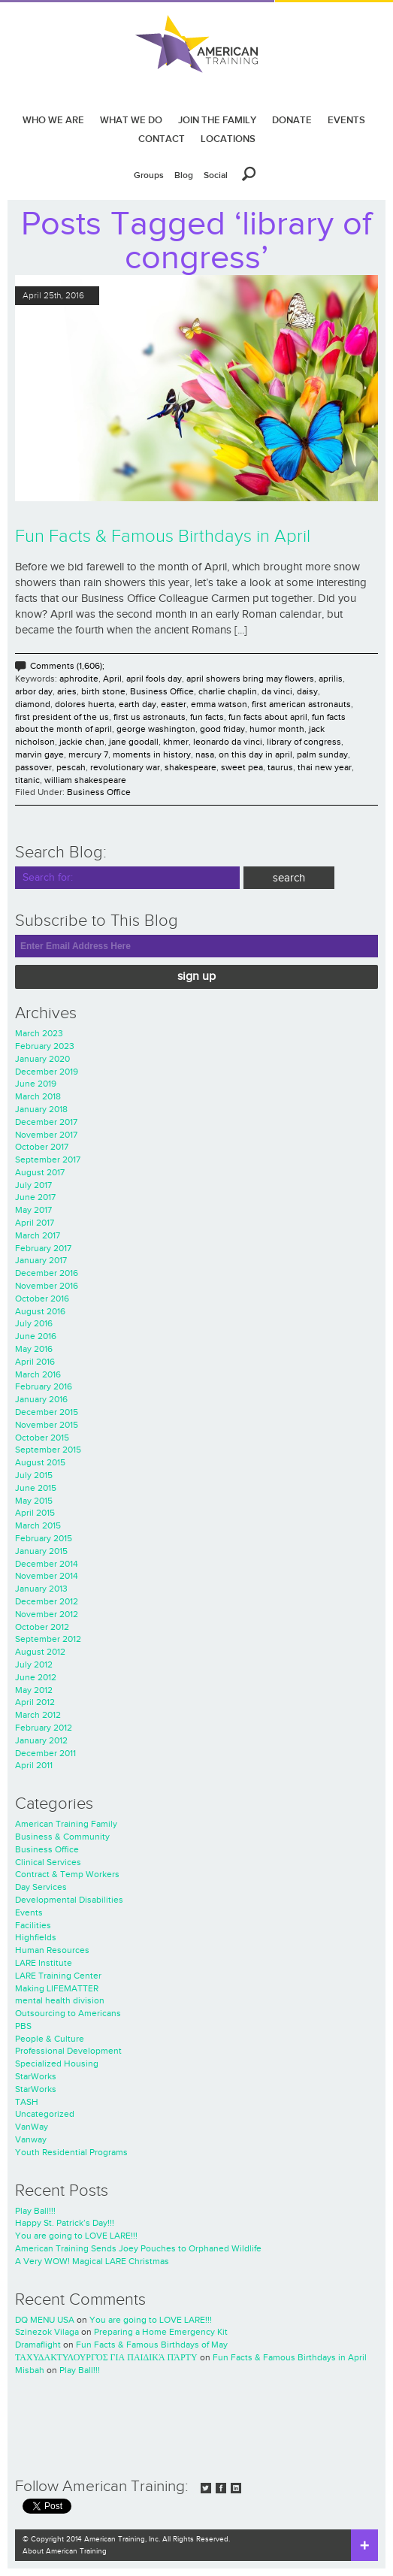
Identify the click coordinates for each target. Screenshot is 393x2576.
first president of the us (62, 717)
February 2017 (43, 1248)
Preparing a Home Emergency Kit (161, 2332)
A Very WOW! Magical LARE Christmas (92, 2261)
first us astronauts (149, 717)
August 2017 (40, 1172)
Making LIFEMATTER (56, 1988)
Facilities (33, 1925)
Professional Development (68, 2050)
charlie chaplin (227, 691)
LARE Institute (43, 1963)
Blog (183, 175)
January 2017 (41, 1260)
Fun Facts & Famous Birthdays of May (152, 2344)
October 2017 (41, 1146)
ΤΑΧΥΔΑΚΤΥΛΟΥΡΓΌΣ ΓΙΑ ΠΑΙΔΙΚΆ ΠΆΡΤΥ (106, 2357)
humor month (276, 729)
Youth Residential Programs (71, 2152)
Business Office (162, 691)
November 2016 (46, 1285)
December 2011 (45, 1753)
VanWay (31, 2126)
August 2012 (40, 1651)
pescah (71, 767)
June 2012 (35, 1677)
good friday (222, 729)
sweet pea (242, 767)
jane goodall (134, 741)
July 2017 (33, 1185)
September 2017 (47, 1159)
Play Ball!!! (35, 2211)
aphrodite (78, 678)
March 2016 (38, 1374)
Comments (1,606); (67, 666)
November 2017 (46, 1134)
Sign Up (196, 976)
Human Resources (52, 1950)
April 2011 (34, 1765)
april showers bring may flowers (250, 678)
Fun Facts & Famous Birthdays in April (162, 536)
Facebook (221, 2488)
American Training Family (66, 1824)
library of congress (304, 741)
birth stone (103, 691)
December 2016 (46, 1273)
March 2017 (37, 1235)
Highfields (35, 1937)
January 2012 (41, 1740)
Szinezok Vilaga (47, 2332)
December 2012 (46, 1601)
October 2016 (42, 1298)
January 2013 (41, 1588)
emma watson (219, 704)
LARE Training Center (58, 1975)
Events (29, 1912)
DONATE (292, 119)
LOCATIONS (228, 138)
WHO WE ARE (53, 119)
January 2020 (42, 1059)
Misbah (29, 2370)
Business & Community (62, 1836)
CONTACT (161, 138)
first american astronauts (301, 704)
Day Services (41, 1887)
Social (216, 175)
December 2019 (46, 1071)
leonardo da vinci (227, 741)
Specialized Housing (56, 2063)
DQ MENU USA (44, 2319)
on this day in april (255, 754)
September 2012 (48, 1639)
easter (173, 704)
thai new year (325, 767)
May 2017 (33, 1210)
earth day (137, 704)
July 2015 (34, 1475)
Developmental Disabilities (69, 1899)
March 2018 (38, 1096)
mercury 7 (88, 754)
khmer (176, 741)
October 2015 (42, 1437)
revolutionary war (125, 767)
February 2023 (44, 1046)
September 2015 (48, 1449)
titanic (27, 780)
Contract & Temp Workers (67, 1874)
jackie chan (81, 741)
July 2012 (34, 1664)
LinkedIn (236, 2488)
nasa (204, 754)
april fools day (154, 678)
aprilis (331, 678)
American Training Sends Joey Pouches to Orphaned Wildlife (138, 2248)
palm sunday (322, 754)
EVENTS (346, 119)
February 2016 (43, 1386)
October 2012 (42, 1627)
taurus (280, 767)
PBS (23, 2026)
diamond (32, 704)
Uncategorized (44, 2114)
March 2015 (38, 1525)
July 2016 (34, 1323)
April (112, 678)
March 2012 (38, 1715)
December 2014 (46, 1564)
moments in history (152, 754)
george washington (155, 729)
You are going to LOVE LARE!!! (76, 2235)
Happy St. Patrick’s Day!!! (64, 2223)
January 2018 (41, 1109)
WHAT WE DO (131, 119)
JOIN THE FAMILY (217, 119)
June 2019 (35, 1083)
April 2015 (35, 1512)
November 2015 (46, 1425)
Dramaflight (38, 2344)
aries (67, 691)
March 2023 (39, 1033)
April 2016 (35, 1361)
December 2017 (46, 1122)
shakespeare (190, 767)
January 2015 (41, 1551)
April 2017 (34, 1222)
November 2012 (46, 1614)
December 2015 (46, 1412)
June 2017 (35, 1197)
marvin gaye (39, 754)
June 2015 (35, 1488)
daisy (307, 691)
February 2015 (43, 1538)
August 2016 (40, 1311)
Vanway (31, 2139)
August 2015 (40, 1462)
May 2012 (34, 1690)
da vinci (276, 691)
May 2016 (34, 1349)
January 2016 (41, 1399)
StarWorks (35, 2076)
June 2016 (35, 1336)
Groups (149, 175)
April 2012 (35, 1702)
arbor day (34, 691)
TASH (26, 2102)
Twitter (206, 2488)
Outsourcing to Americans (68, 2013)
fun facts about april (267, 717)
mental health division (59, 2000)
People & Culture (49, 2038)
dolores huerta (84, 704)
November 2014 (46, 1576)
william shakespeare (85, 780)
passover (33, 767)
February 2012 (43, 1727)
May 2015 (34, 1500)
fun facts (207, 717)
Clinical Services (48, 1862)
